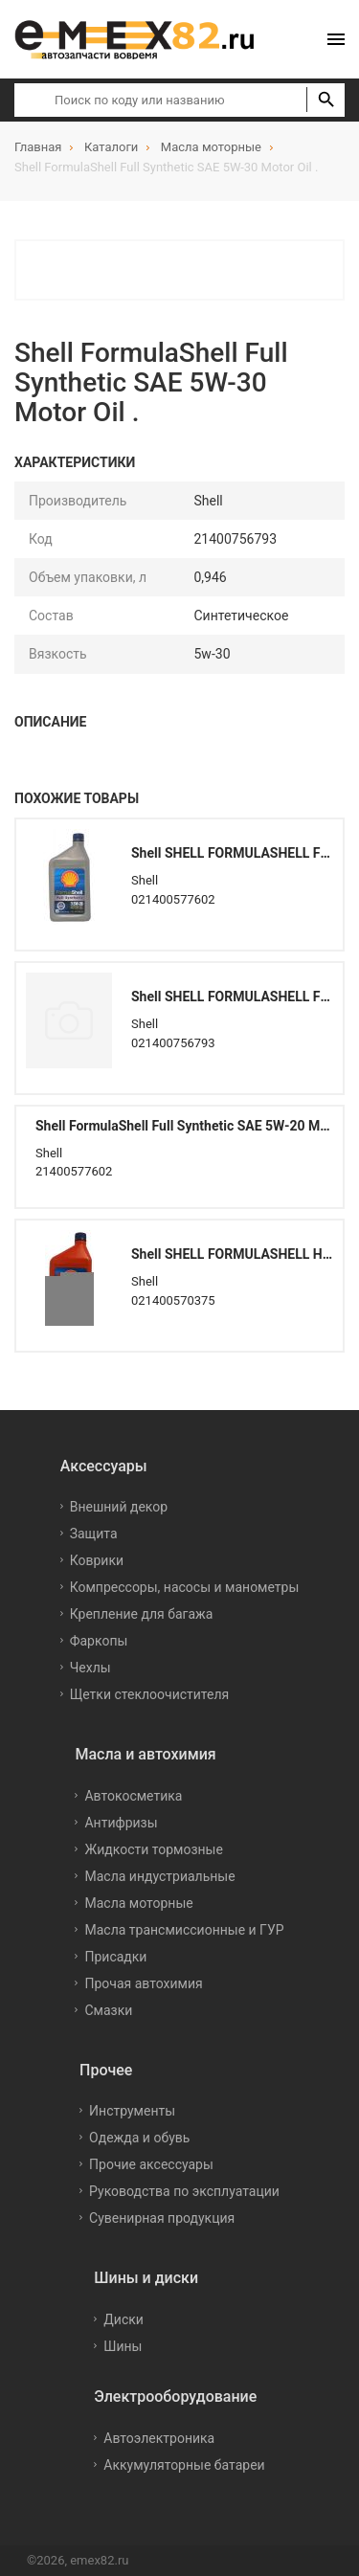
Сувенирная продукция (162, 2218)
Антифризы (120, 1822)
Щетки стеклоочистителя (150, 1694)
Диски (123, 2319)
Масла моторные (138, 1903)
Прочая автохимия (143, 1983)
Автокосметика (133, 1795)
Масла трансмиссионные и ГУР (183, 1930)
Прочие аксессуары (151, 2164)
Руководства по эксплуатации (184, 2191)
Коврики (96, 1560)
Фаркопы (99, 1640)
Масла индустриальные (159, 1876)
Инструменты (132, 2110)
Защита (94, 1533)
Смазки (108, 2010)
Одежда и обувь (139, 2137)
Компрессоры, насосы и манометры (185, 1587)
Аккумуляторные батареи (183, 2465)
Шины (122, 2346)
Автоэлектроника (158, 2438)
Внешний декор (119, 1506)
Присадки (115, 1956)
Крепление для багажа (141, 1614)
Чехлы (90, 1667)
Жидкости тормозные (153, 1849)
